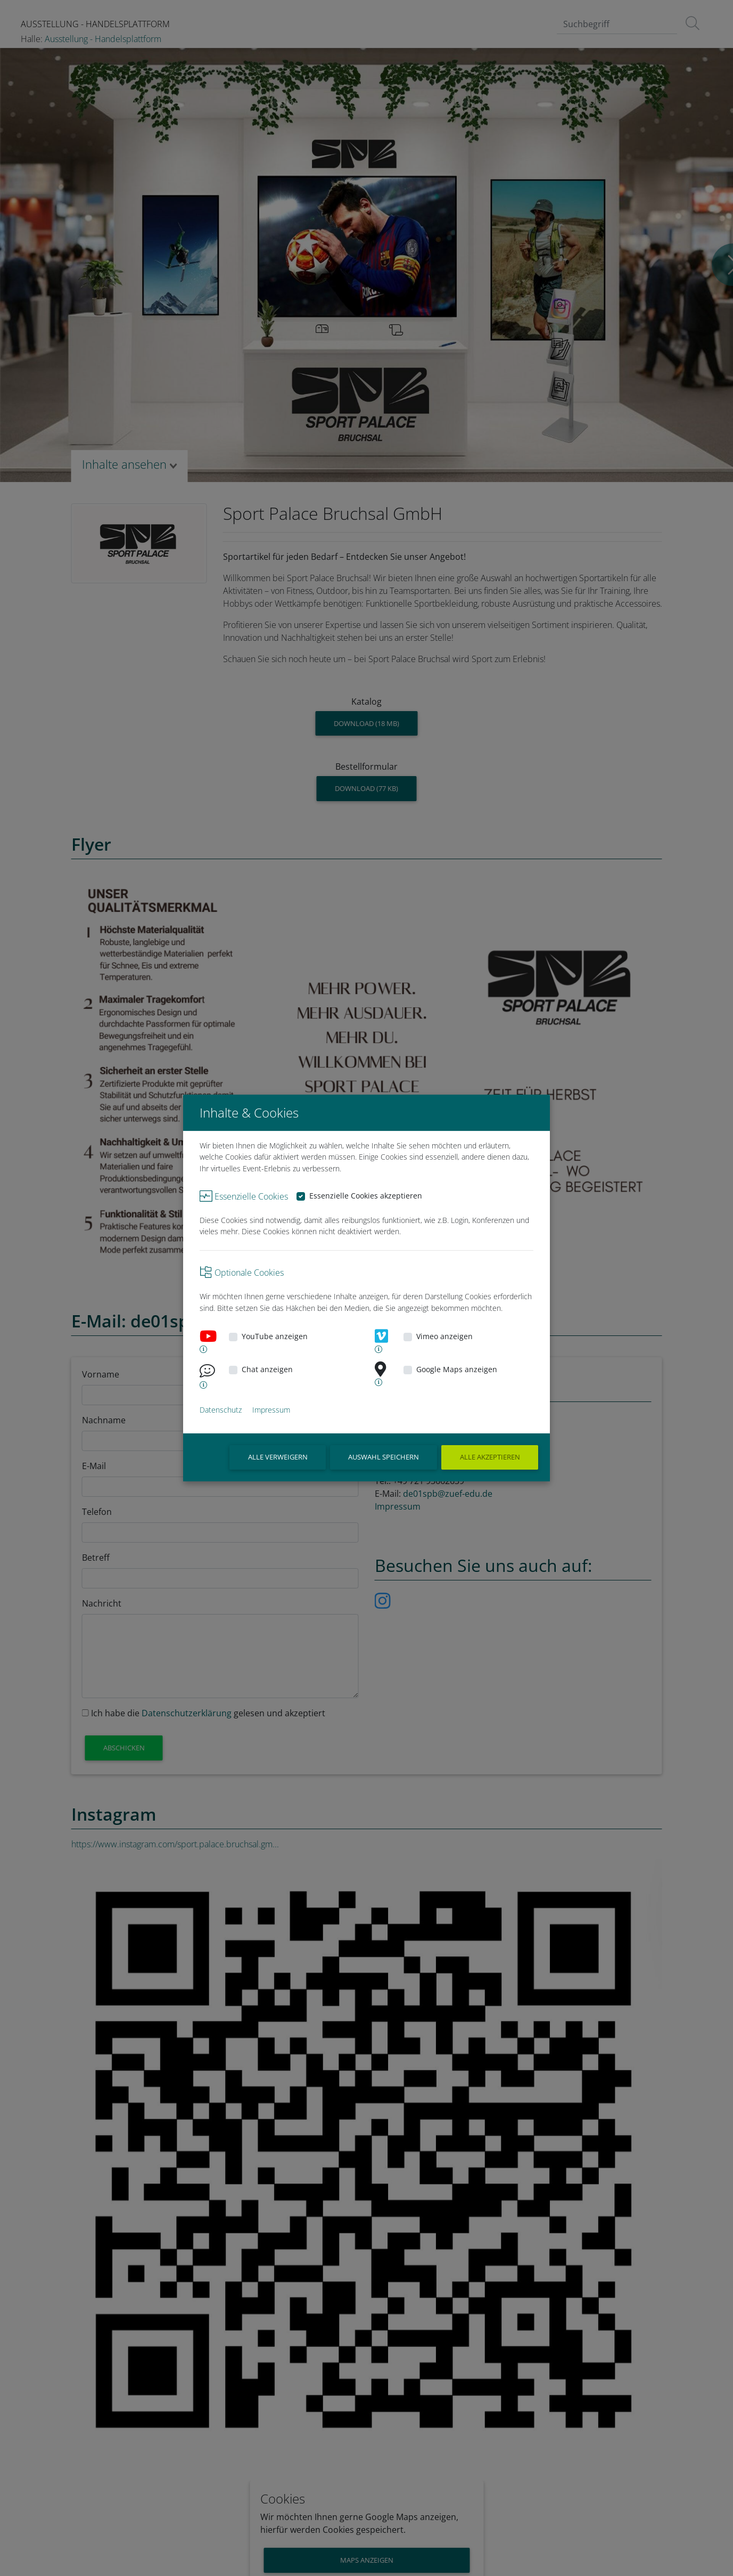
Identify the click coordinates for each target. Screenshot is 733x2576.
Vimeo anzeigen (444, 1336)
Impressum (271, 1410)
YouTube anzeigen (275, 1336)
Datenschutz (221, 1410)
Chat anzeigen (267, 1369)
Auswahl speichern (383, 1457)
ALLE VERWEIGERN (278, 1457)
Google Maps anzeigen (456, 1369)
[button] (200, 1349)
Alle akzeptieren (490, 1457)
